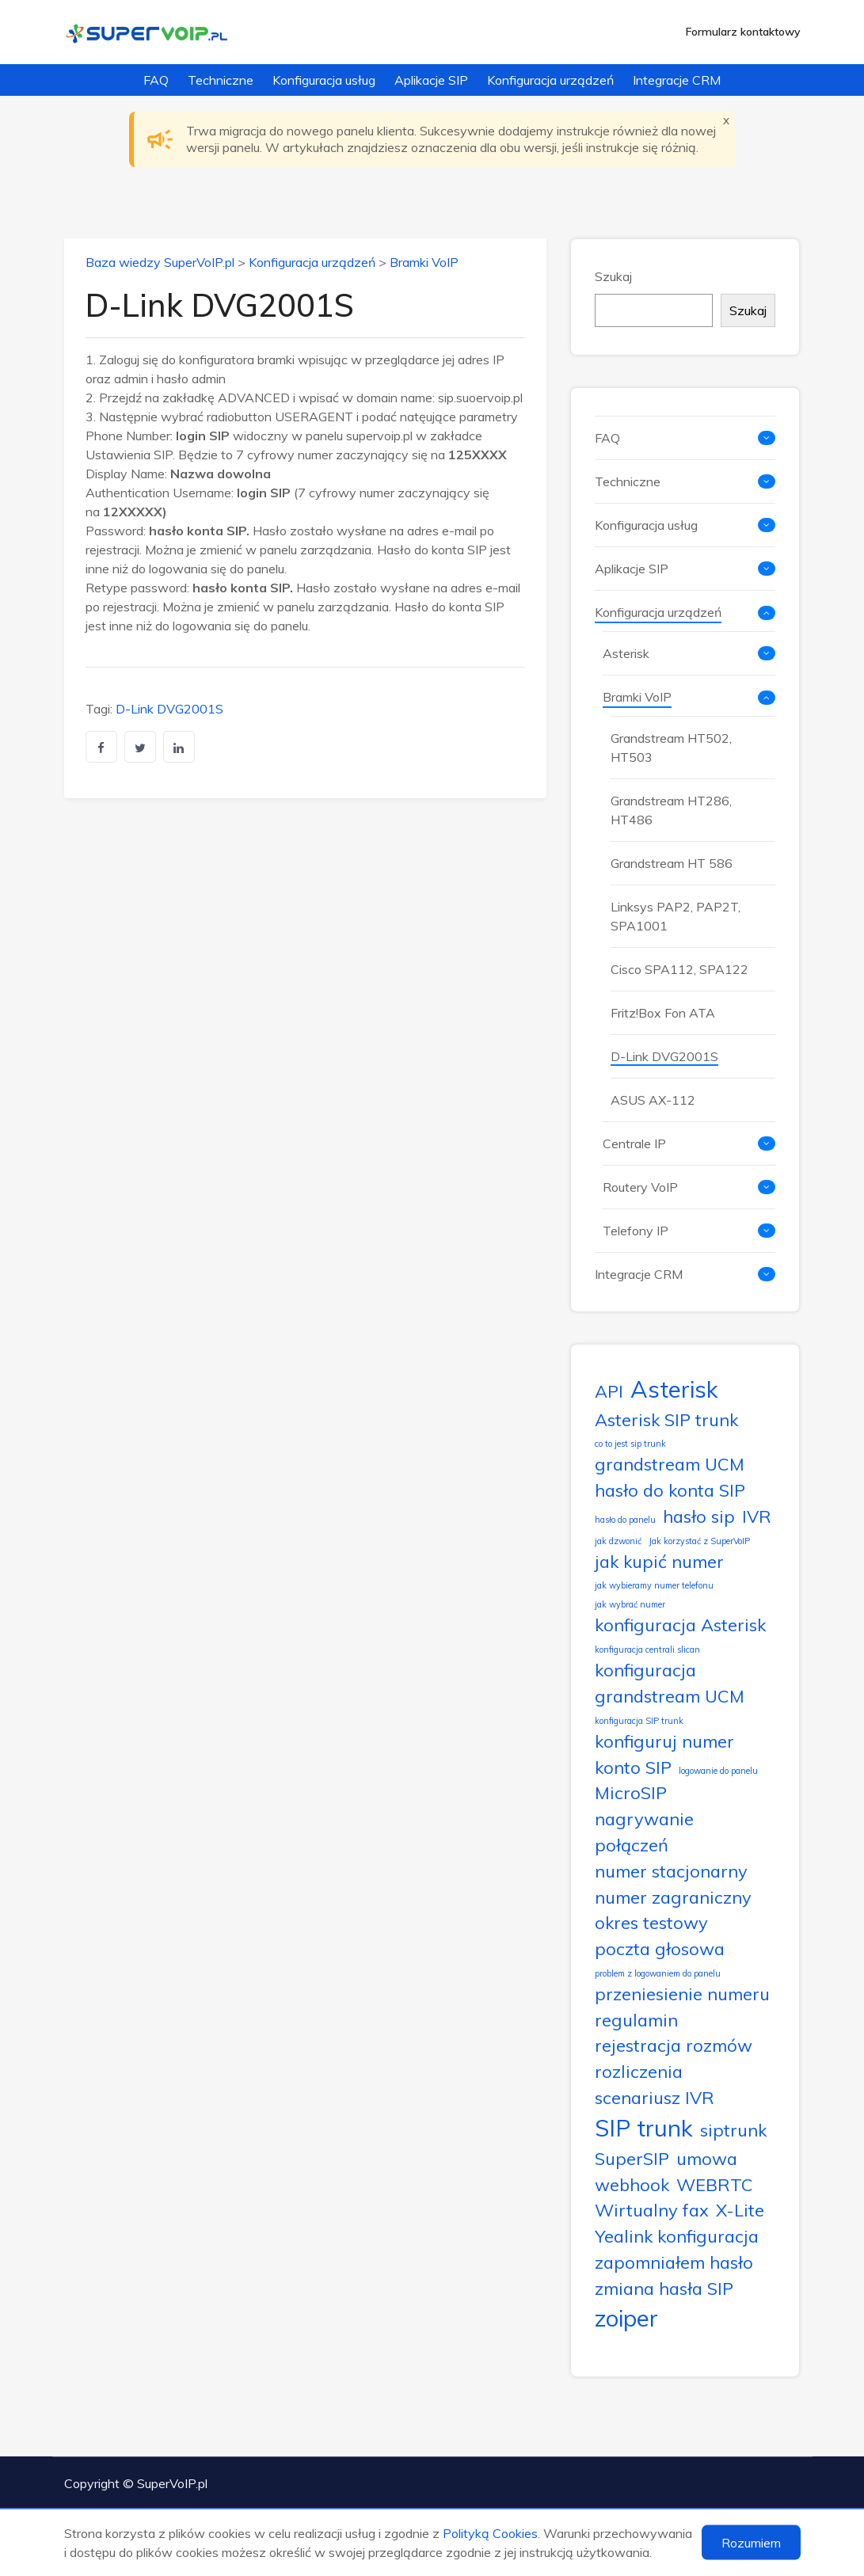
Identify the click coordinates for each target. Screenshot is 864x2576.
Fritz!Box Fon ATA (663, 1013)
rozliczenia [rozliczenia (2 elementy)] (639, 2071)
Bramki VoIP (424, 262)
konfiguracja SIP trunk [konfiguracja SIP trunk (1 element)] (639, 1720)
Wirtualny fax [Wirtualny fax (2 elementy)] (652, 2209)
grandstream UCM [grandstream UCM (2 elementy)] (669, 1463)
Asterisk (626, 653)
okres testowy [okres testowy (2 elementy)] (651, 1922)
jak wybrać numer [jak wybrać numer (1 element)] (630, 1604)
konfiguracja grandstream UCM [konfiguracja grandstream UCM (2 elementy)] (669, 1683)
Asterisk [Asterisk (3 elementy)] (674, 1389)
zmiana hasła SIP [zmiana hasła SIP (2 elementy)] (664, 2288)
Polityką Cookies (490, 2533)
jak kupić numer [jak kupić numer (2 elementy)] (659, 1561)
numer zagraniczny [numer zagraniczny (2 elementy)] (673, 1897)
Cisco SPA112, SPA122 (679, 969)
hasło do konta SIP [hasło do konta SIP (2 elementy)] (670, 1490)
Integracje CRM (677, 80)
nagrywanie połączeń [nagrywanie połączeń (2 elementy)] (644, 1831)
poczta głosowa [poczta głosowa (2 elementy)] (660, 1948)
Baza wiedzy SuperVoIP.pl (160, 262)
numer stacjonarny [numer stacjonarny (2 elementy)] (671, 1871)
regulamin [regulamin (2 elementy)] (636, 2019)
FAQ (156, 80)
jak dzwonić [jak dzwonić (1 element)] (618, 1541)
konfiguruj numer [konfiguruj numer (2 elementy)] (664, 1741)
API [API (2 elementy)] (609, 1391)
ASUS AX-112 (653, 1100)
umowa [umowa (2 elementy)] (706, 2158)
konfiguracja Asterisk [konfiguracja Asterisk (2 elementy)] (680, 1624)
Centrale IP (634, 1143)
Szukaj (613, 276)
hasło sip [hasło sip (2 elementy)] (699, 1516)
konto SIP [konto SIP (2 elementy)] (633, 1767)
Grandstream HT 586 (672, 863)
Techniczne (220, 80)
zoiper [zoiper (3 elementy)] (626, 2318)
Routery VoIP (640, 1187)
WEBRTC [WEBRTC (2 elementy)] (714, 2184)
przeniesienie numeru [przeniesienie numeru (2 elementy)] (682, 1993)
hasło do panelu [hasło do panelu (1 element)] (625, 1519)
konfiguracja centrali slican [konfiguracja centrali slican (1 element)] (647, 1649)
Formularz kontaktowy (743, 32)
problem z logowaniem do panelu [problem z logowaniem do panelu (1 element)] (658, 1973)
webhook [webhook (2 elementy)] (632, 2184)
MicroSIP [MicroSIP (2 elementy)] (631, 1792)
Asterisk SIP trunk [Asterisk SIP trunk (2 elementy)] (666, 1419)
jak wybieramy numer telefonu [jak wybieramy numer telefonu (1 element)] (654, 1585)
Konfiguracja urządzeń (550, 80)
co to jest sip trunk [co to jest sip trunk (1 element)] (630, 1443)
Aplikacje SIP (431, 80)
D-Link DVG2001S (169, 709)
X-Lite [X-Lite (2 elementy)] (740, 2209)
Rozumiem (751, 2543)
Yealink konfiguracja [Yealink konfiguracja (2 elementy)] (677, 2236)
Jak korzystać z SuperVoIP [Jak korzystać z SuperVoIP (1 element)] (699, 1541)
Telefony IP (635, 1231)
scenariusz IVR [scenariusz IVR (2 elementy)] (654, 2097)
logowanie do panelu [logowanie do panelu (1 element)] (718, 1770)
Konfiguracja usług (323, 80)
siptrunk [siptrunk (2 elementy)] (733, 2129)
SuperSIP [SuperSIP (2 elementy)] (632, 2158)
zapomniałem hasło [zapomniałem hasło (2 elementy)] (674, 2262)
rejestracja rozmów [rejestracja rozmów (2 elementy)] (673, 2045)
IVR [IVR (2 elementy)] (756, 1516)
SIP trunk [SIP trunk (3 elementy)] (644, 2128)
